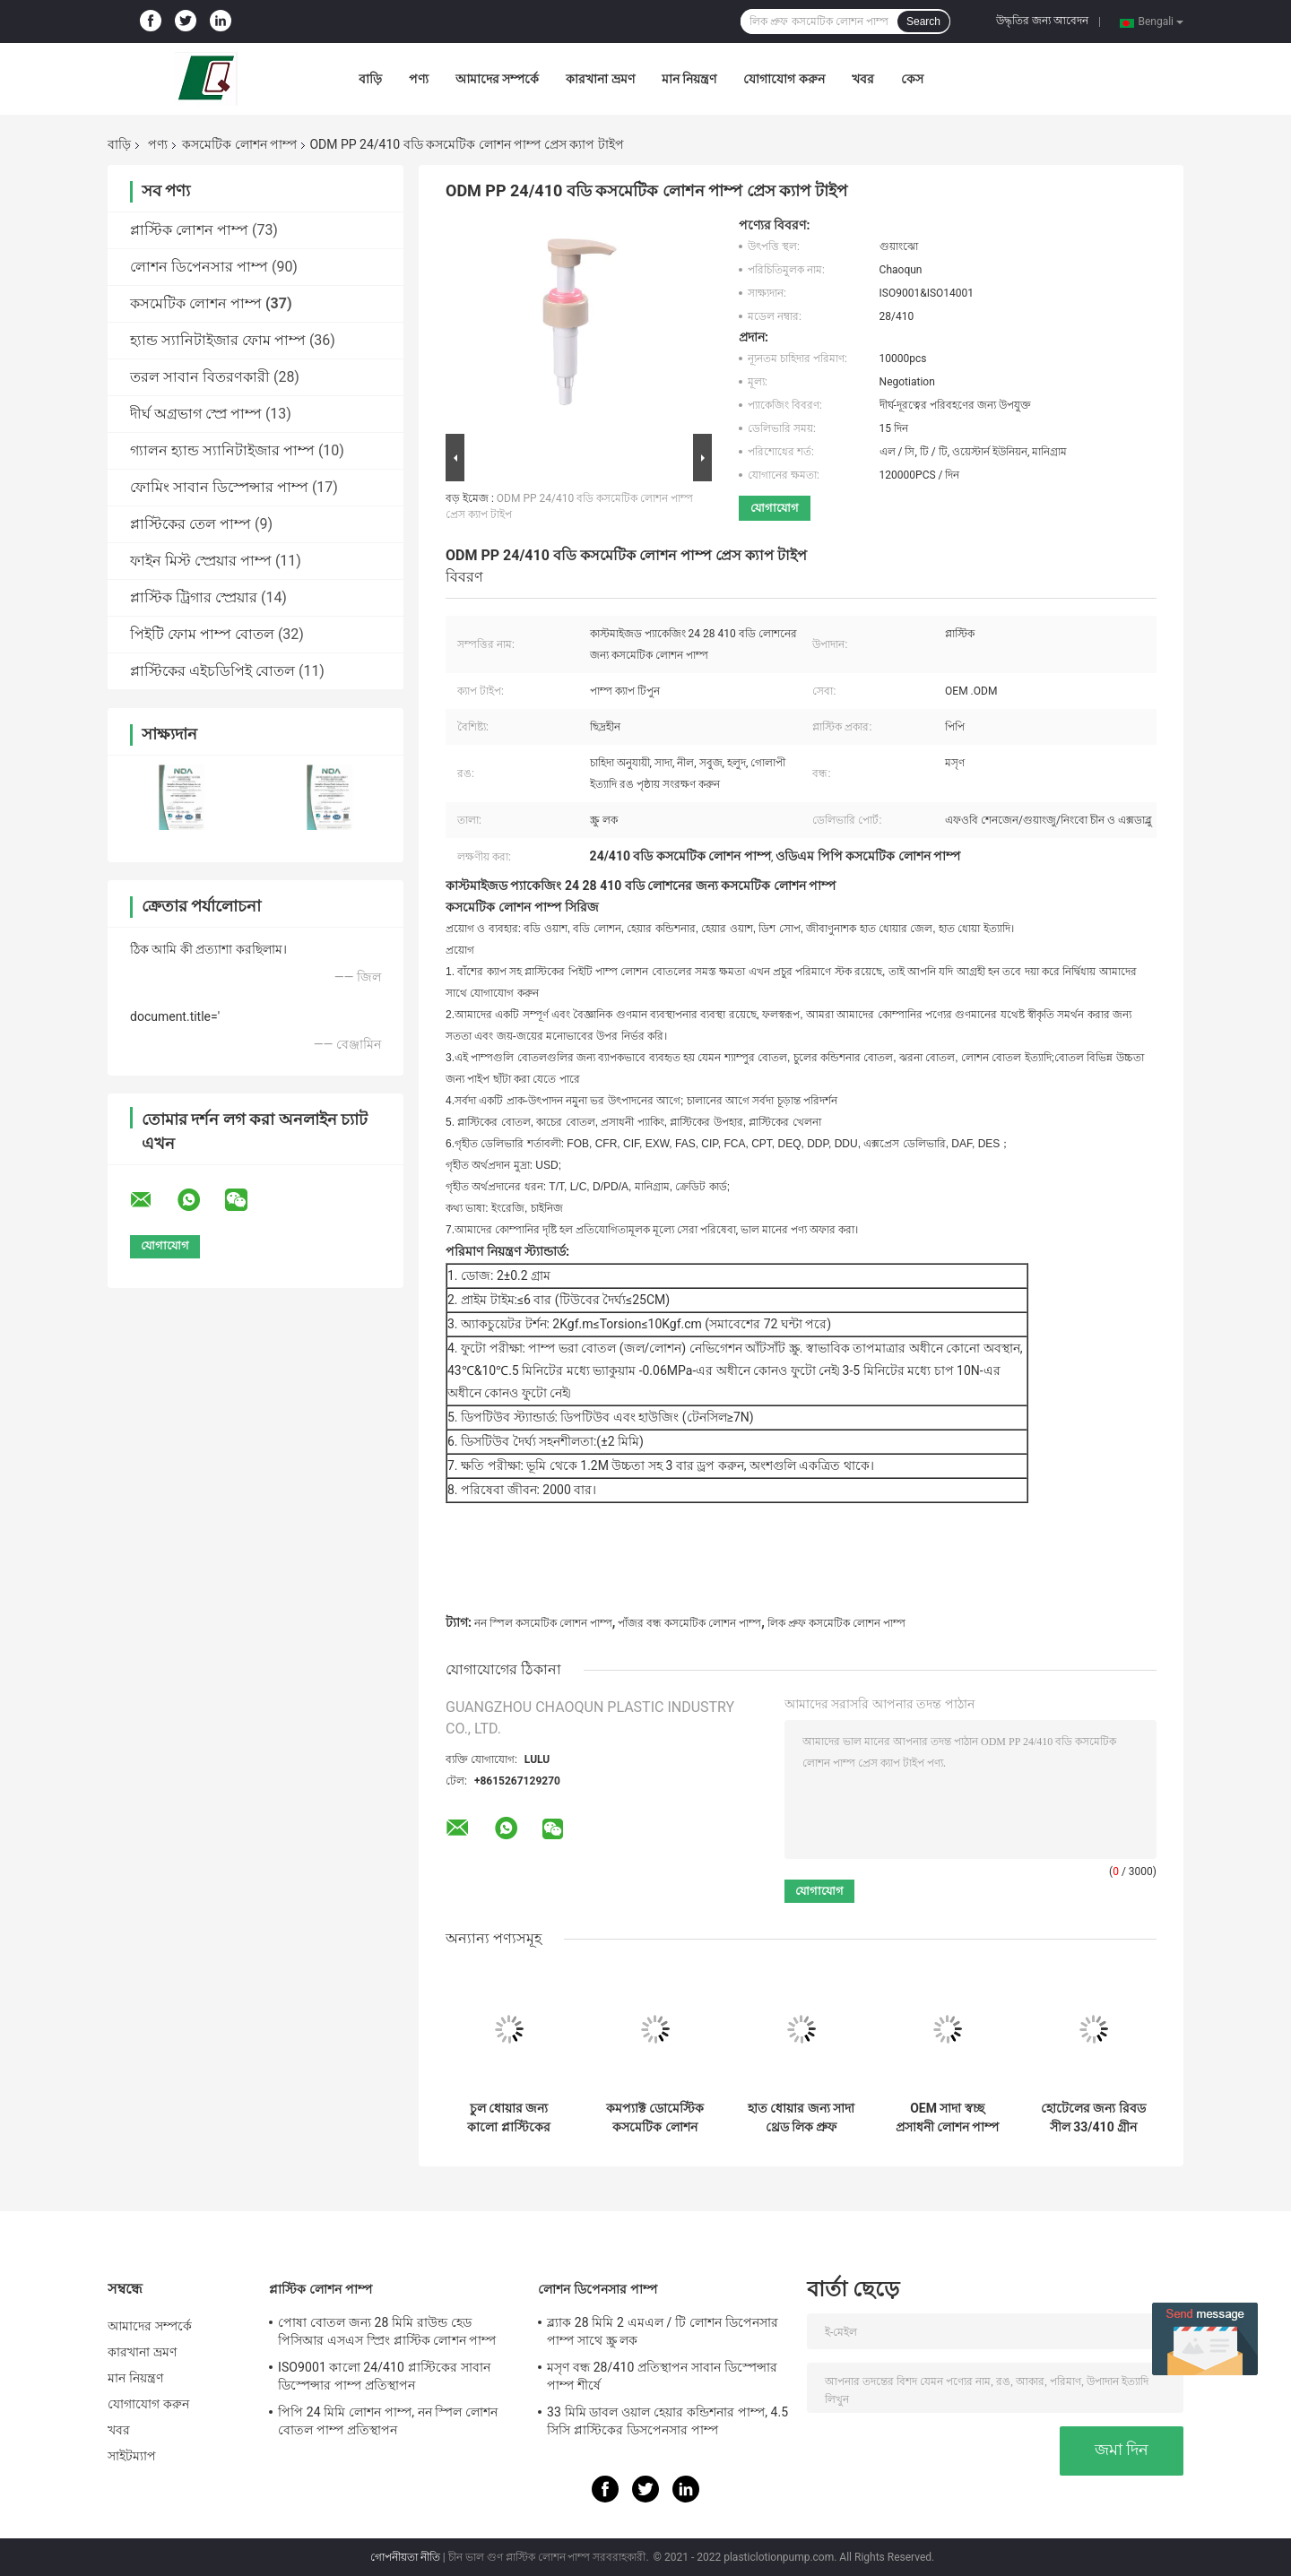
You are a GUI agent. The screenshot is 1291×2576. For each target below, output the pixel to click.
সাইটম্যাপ (132, 2456)
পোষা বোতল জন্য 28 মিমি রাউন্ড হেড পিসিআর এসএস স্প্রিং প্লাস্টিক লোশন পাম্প (387, 2331)
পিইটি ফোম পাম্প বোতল (202, 634)
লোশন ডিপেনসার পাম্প (199, 266)
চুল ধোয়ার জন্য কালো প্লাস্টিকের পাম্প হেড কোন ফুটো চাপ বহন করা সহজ (508, 2118)
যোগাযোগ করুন (783, 79)
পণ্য (419, 79)
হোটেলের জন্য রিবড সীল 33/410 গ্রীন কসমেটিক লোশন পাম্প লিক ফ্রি (1093, 2118)
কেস (912, 79)
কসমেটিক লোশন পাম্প (239, 144)
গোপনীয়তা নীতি (405, 2557)
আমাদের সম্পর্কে (497, 79)
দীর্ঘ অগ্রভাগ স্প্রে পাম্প (196, 413)
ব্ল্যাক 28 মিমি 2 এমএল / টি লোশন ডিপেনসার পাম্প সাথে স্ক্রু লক (662, 2331)
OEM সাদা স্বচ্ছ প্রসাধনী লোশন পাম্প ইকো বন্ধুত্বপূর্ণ (948, 2118)
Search (923, 21)
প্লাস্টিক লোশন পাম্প (189, 229)
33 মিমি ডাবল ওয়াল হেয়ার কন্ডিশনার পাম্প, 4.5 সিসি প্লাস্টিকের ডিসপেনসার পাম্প (667, 2421)
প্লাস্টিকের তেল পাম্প (190, 523)
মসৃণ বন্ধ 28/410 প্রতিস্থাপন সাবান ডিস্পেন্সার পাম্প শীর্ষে (662, 2376)
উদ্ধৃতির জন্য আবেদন (1042, 20)
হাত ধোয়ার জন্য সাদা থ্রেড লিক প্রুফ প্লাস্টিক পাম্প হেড (801, 2118)
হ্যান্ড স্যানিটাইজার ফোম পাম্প (218, 340)
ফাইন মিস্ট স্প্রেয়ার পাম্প (201, 560)
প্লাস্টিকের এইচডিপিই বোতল (212, 670)
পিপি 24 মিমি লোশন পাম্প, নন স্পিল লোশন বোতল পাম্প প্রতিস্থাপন (388, 2421)
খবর (863, 79)
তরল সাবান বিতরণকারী (200, 376)
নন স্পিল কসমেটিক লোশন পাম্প (543, 1623)
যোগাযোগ (774, 507)
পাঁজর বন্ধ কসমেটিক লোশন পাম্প (689, 1623)
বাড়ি (370, 79)
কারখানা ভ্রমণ (600, 79)
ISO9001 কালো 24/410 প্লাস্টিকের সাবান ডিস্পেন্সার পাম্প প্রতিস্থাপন (384, 2376)
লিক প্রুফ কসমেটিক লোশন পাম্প (836, 1623)
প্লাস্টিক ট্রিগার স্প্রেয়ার (193, 597)
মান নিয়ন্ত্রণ (689, 79)
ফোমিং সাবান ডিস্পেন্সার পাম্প (219, 487)
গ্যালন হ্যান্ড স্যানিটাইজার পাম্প (222, 450)
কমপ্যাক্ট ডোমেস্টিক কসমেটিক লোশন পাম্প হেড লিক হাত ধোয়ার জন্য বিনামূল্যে (655, 2118)
